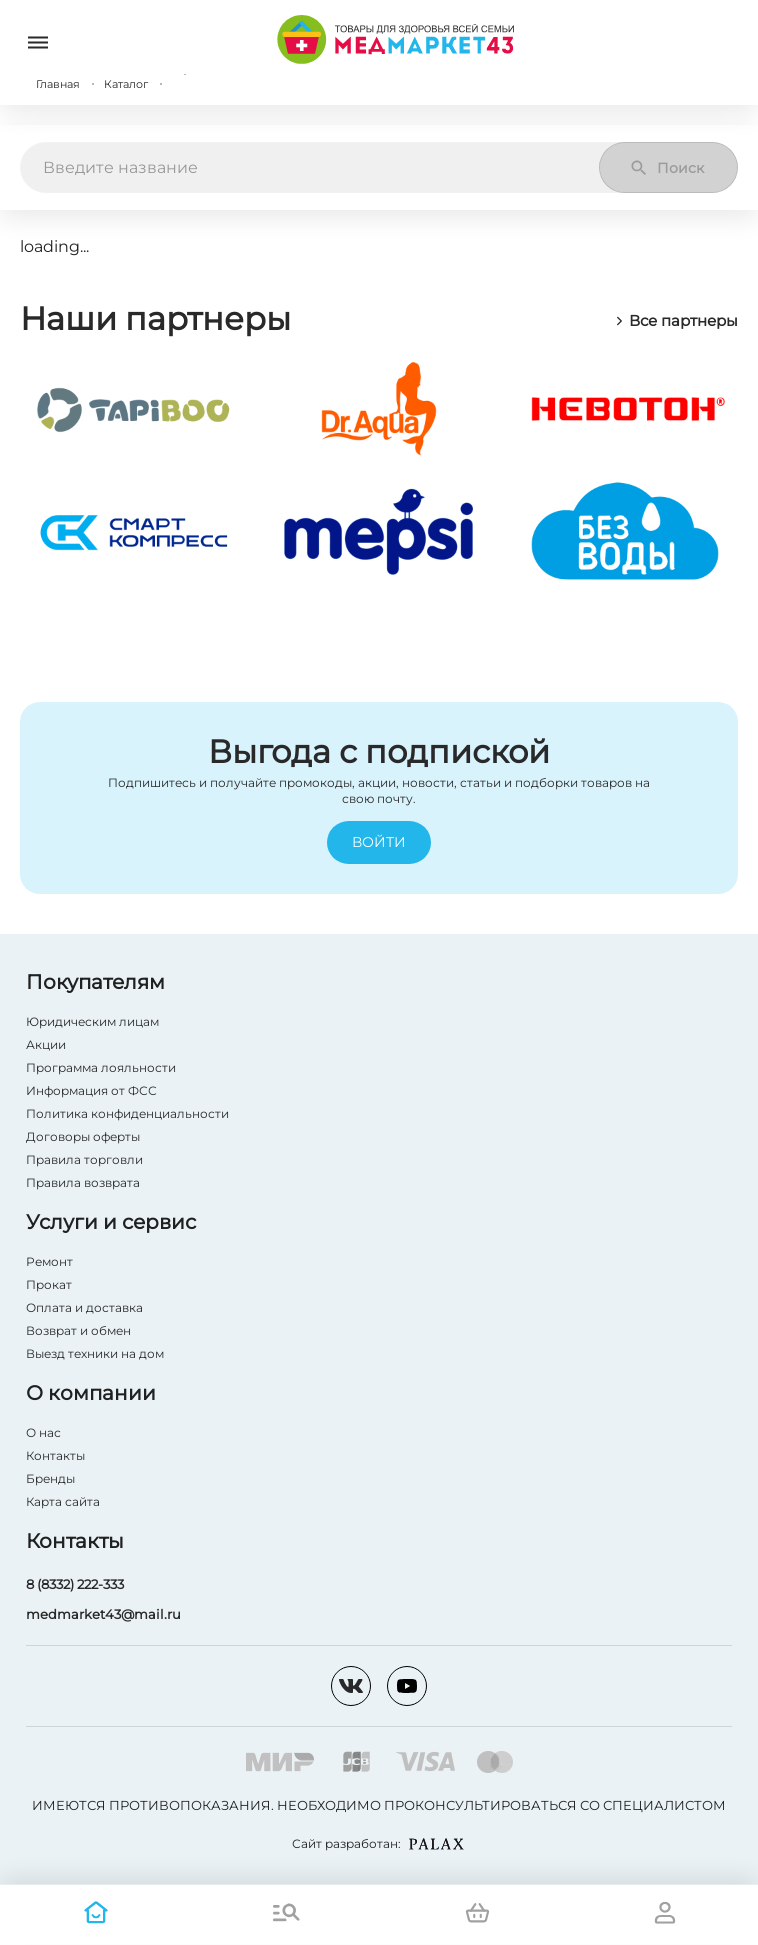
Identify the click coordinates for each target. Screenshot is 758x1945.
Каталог (126, 84)
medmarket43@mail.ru (103, 1614)
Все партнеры (676, 321)
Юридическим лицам (92, 1021)
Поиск (666, 168)
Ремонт (49, 1261)
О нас (43, 1432)
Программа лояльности (101, 1067)
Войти (379, 842)
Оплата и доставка (84, 1307)
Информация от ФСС (91, 1090)
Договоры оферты (83, 1136)
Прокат (49, 1284)
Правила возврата (83, 1182)
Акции (46, 1044)
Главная (58, 84)
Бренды (50, 1478)
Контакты (55, 1455)
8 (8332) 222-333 (75, 1584)
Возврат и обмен (78, 1330)
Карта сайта (63, 1501)
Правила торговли (84, 1159)
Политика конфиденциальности (127, 1113)
